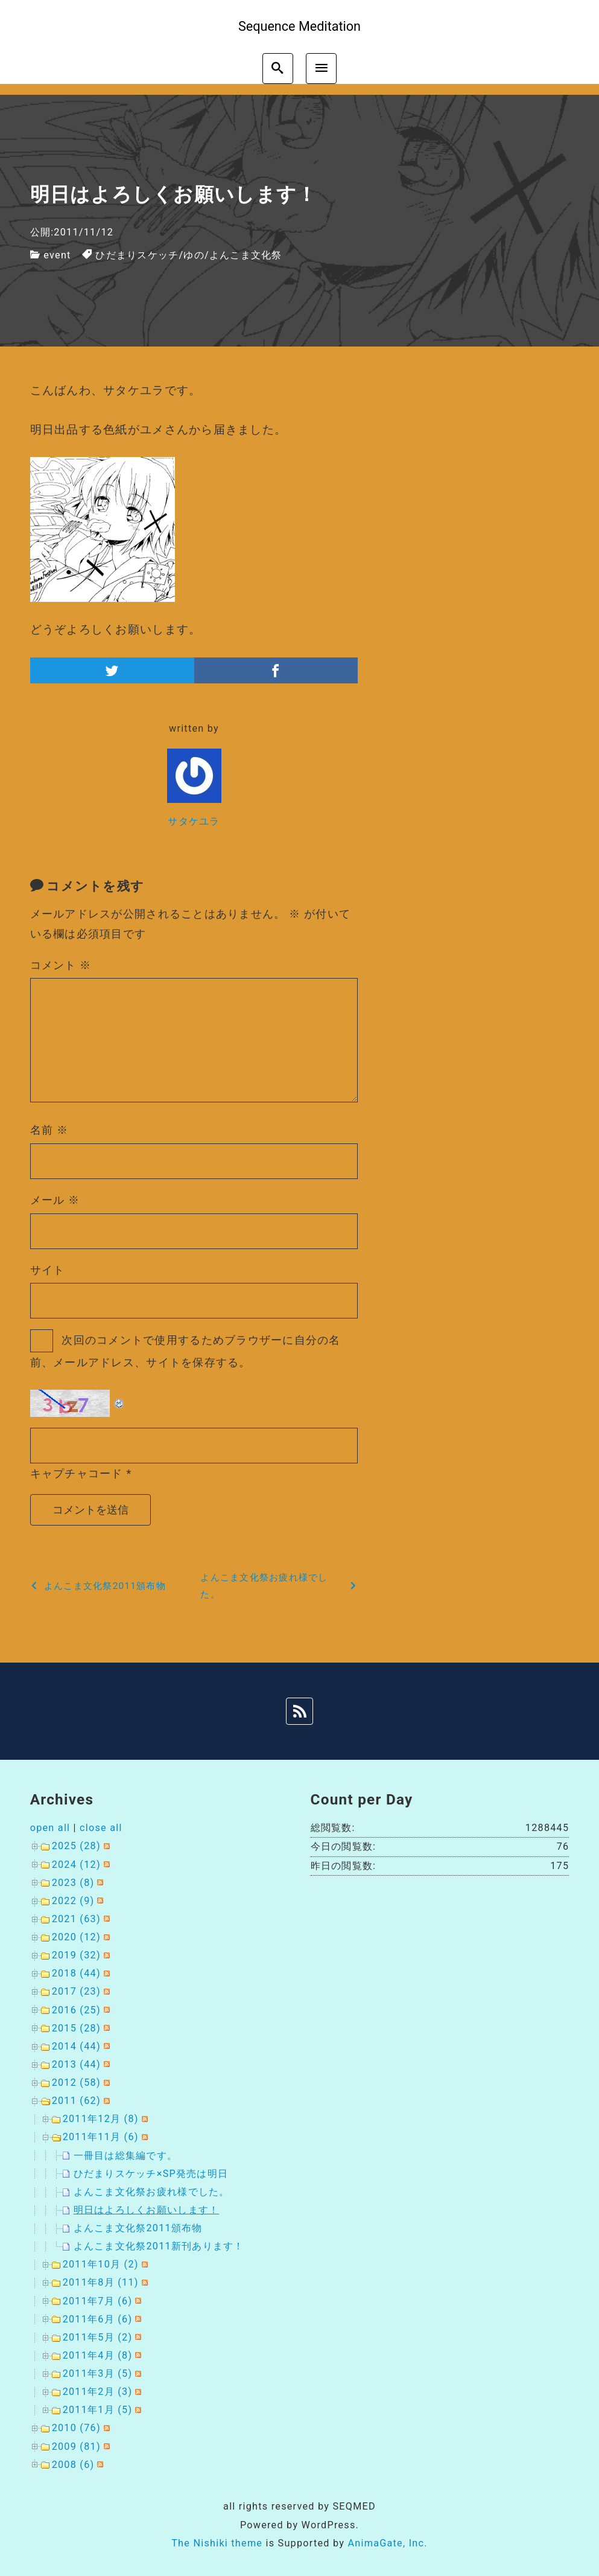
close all (101, 1827)
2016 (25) (76, 2010)
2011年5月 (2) (98, 2337)
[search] (277, 68)
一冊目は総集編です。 (126, 2155)
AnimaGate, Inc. (387, 2543)
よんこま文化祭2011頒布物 (138, 2228)
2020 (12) (76, 1937)
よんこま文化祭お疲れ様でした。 (152, 2191)
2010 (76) (76, 2428)
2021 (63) (76, 1919)
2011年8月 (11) (101, 2282)
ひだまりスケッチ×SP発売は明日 (151, 2173)
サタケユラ (194, 821)
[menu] (321, 68)
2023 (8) (73, 1882)
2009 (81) (76, 2446)
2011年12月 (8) (101, 2118)
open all (50, 1827)
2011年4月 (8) (98, 2355)
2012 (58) (76, 2082)
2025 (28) (76, 1846)
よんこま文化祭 (245, 255)
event (57, 255)
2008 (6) (73, 2464)
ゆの (193, 255)
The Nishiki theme (216, 2543)
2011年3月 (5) (98, 2373)
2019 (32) (76, 1955)
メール (55, 1200)
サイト (47, 1270)
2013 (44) (76, 2064)
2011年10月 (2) (101, 2264)
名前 (49, 1129)
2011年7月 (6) (98, 2301)
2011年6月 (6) (98, 2319)
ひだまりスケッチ (137, 255)
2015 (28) (76, 2028)
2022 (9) (73, 1900)
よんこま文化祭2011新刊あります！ (159, 2246)
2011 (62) (76, 2100)
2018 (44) (76, 1973)
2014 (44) (76, 2046)
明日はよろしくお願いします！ (147, 2210)
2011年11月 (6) (101, 2137)
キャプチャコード (76, 1473)
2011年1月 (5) (98, 2409)
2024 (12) (76, 1864)
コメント (61, 965)
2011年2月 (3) (98, 2391)
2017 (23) (76, 1991)
